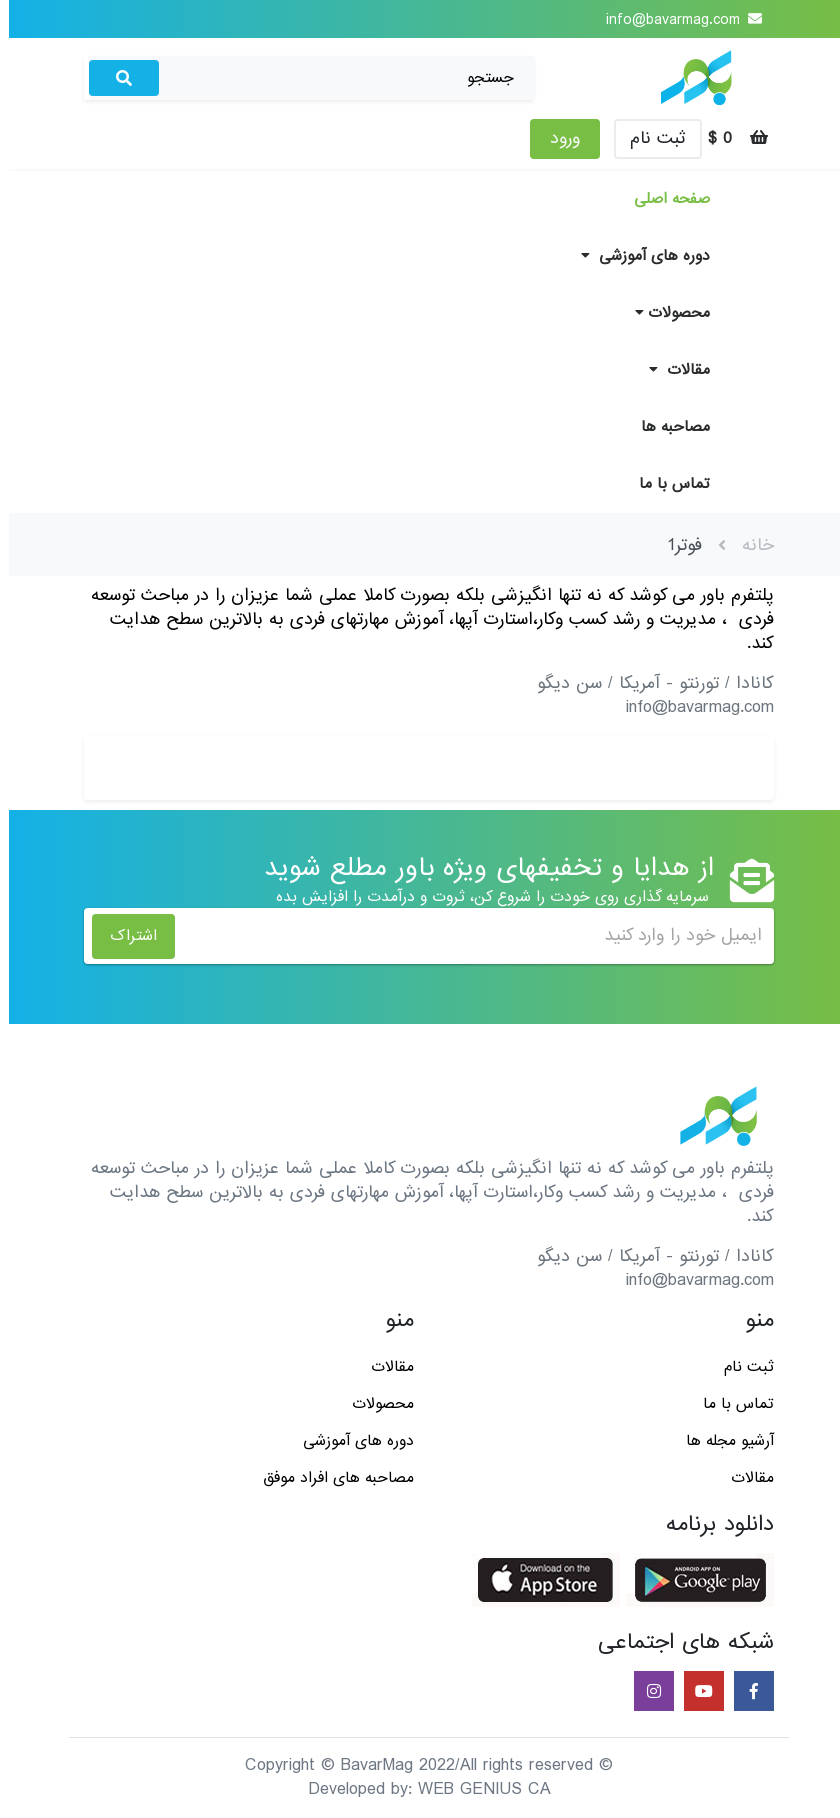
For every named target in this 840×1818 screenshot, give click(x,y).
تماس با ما (665, 484)
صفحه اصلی (663, 199)
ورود (556, 138)
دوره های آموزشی (636, 256)
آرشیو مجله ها (721, 1441)
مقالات (670, 370)
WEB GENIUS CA (475, 1789)
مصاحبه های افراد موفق (329, 1478)
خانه (749, 545)
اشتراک (124, 936)
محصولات (663, 313)
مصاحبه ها (666, 427)
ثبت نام (649, 138)
